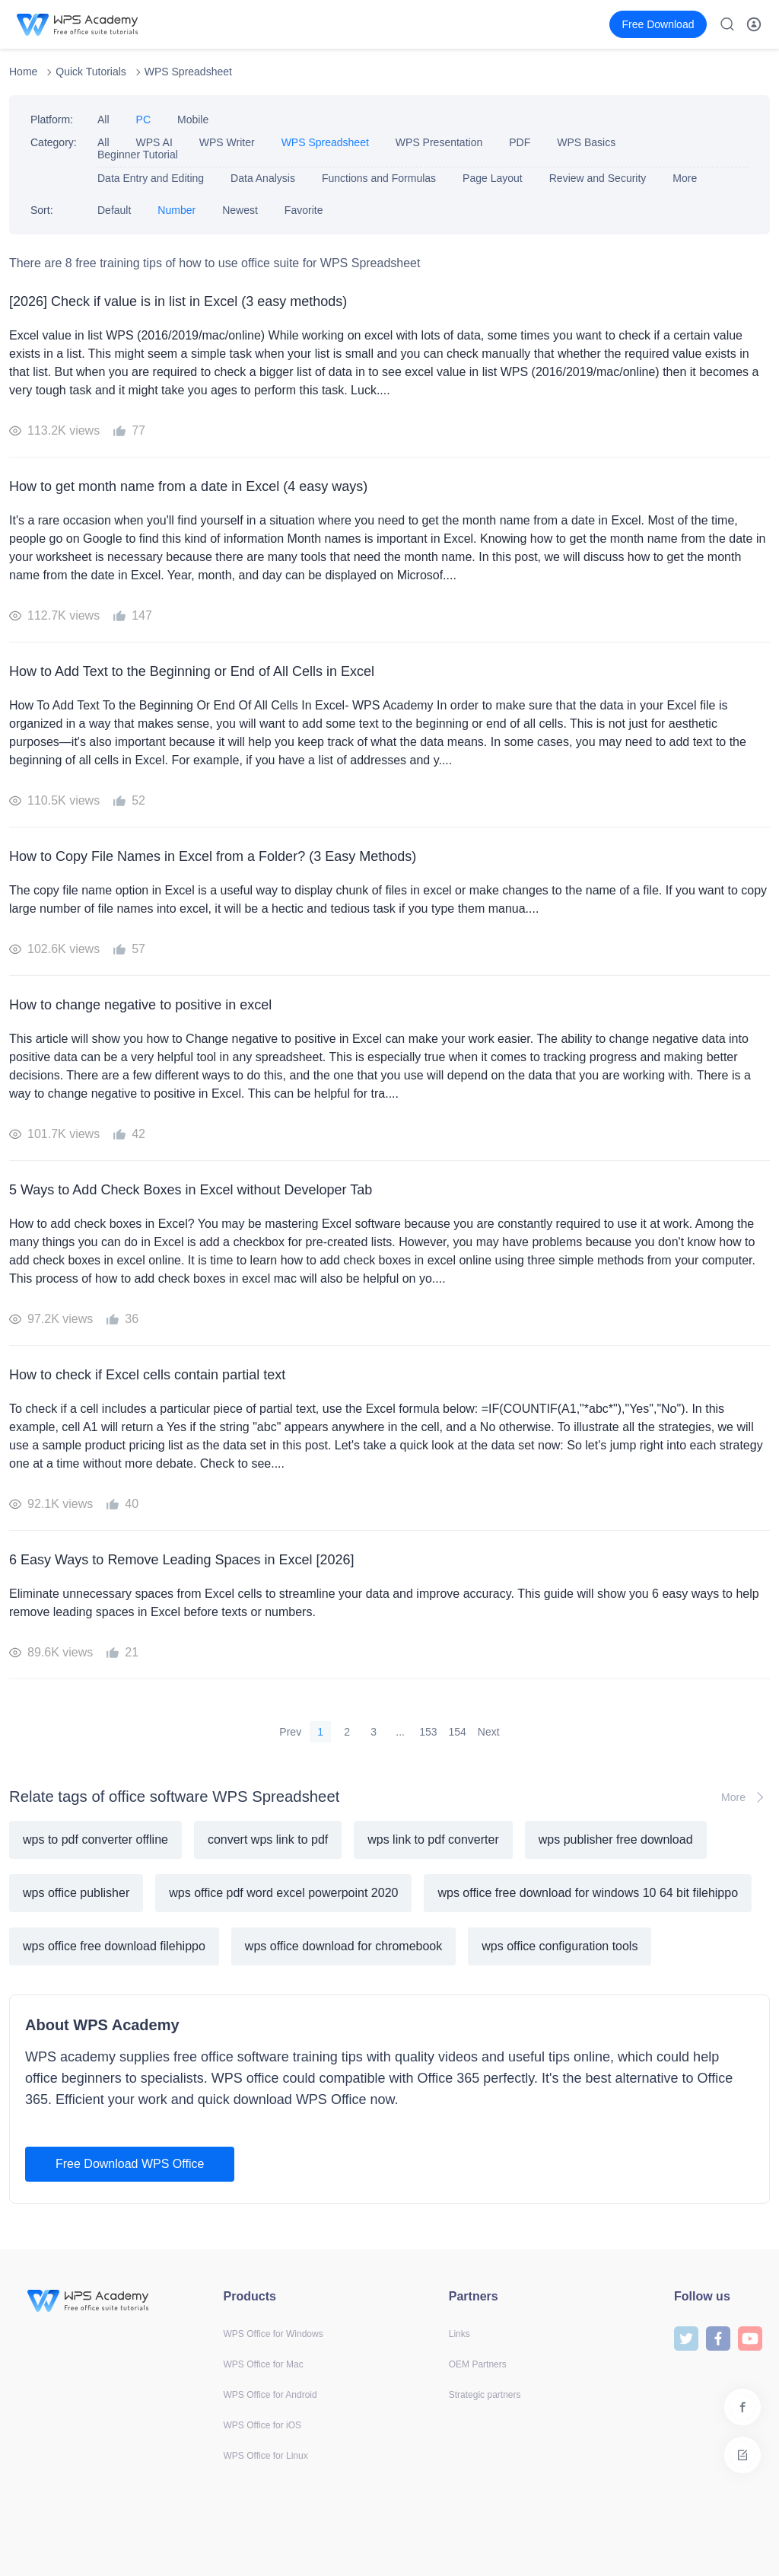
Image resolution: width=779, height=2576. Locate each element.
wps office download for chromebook (343, 1946)
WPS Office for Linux (266, 2455)
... (400, 1732)
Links (459, 2334)
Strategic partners (485, 2394)
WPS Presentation (439, 142)
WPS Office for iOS (262, 2425)
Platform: (51, 119)
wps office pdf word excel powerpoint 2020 (283, 1892)
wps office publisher (76, 1892)
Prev (290, 1732)
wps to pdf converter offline (95, 1839)
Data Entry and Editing (150, 178)
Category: (53, 142)
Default (114, 210)
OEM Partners (478, 2364)
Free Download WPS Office (130, 2163)
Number (176, 210)
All (103, 119)
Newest (240, 210)
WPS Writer (227, 142)
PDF (519, 142)
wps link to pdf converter (433, 1839)
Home (23, 71)
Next (489, 1732)
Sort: (41, 210)
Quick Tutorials (91, 71)
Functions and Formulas (379, 178)
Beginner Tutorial (137, 154)
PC (143, 119)
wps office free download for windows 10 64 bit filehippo (587, 1892)
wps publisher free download (616, 1839)
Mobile (192, 119)
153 (428, 1732)
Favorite (304, 210)
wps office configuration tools (560, 1946)
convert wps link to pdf (268, 1839)
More (684, 178)
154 (457, 1732)
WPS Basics (586, 142)
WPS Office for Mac (264, 2364)
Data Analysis (263, 178)
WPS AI (154, 142)
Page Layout (493, 178)
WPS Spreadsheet (188, 71)
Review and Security (598, 178)
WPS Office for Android (270, 2394)
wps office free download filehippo (114, 1946)
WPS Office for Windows (273, 2334)
